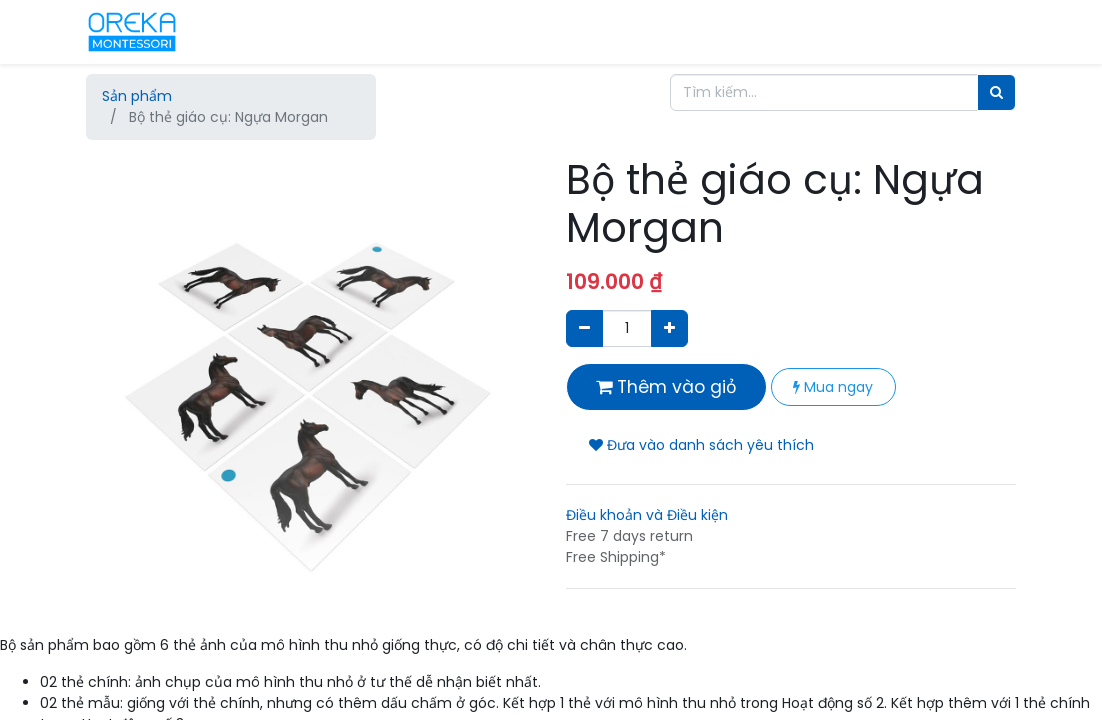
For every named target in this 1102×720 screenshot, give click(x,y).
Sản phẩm (137, 96)
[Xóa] (584, 328)
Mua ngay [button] (833, 387)
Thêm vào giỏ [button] (666, 387)
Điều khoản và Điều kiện (647, 515)
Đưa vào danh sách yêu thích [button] (701, 445)
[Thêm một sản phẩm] (669, 328)
